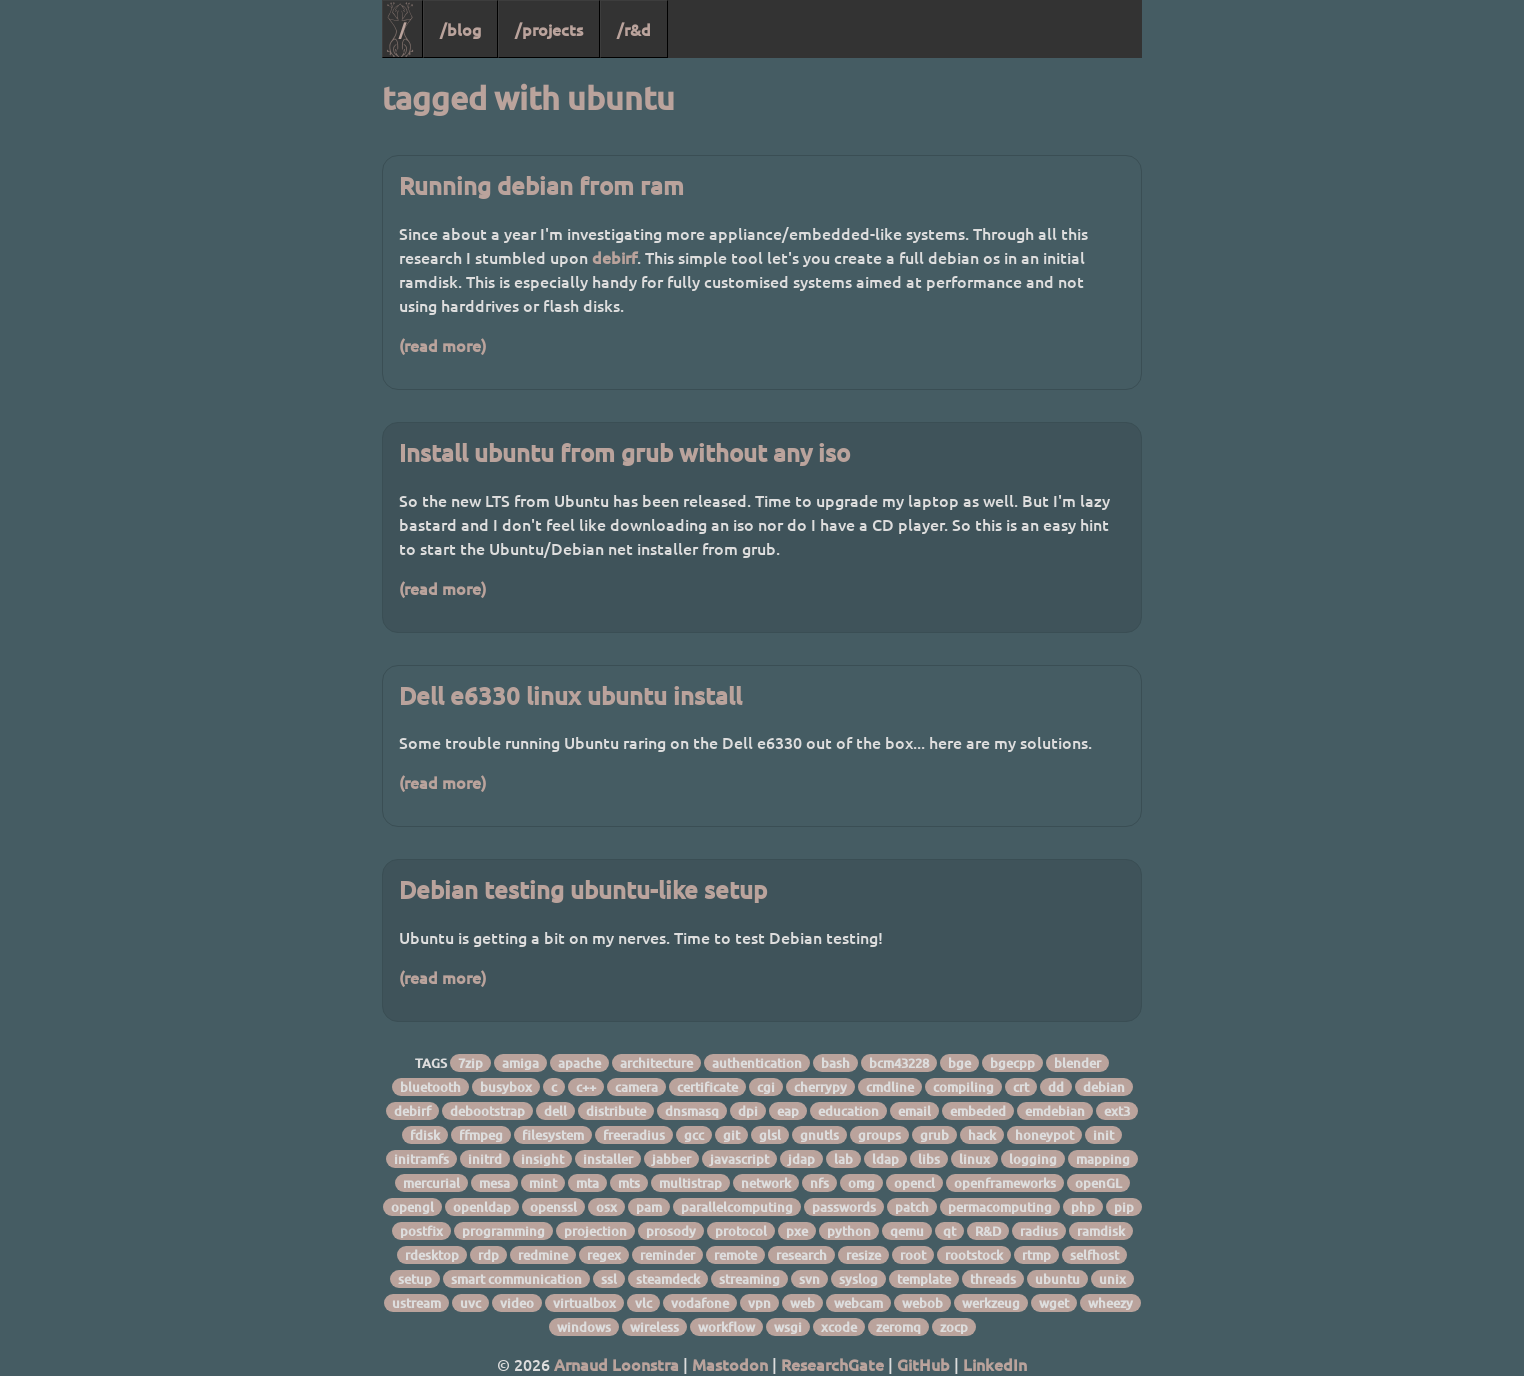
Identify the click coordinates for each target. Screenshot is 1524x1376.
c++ (586, 1087)
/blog (460, 29)
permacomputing (1000, 1207)
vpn (759, 1303)
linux (974, 1159)
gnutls (819, 1135)
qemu (907, 1231)
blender (1077, 1063)
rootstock (974, 1255)
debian (1104, 1087)
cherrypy (820, 1087)
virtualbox (584, 1303)
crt (1021, 1087)
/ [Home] (402, 29)
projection (595, 1231)
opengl (412, 1207)
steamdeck (668, 1279)
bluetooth (430, 1087)
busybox (506, 1087)
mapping (1103, 1159)
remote (735, 1255)
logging (1033, 1159)
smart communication (516, 1279)
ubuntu (1057, 1279)
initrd (485, 1159)
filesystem (553, 1135)
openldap (482, 1207)
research (801, 1255)
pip (1124, 1207)
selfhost (1094, 1255)
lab (843, 1159)
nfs (819, 1183)
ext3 (1117, 1111)
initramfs (421, 1159)
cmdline (890, 1087)
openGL (1098, 1183)
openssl (553, 1207)
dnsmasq (692, 1111)
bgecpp (1012, 1063)
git (731, 1135)
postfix (421, 1231)
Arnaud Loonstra (616, 1364)
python (849, 1231)
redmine (543, 1255)
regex (604, 1255)
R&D (988, 1231)
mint (543, 1183)
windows (584, 1327)
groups (879, 1135)
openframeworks (1005, 1183)
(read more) (442, 345)
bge (959, 1063)
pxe (797, 1231)
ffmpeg (481, 1135)
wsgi (788, 1327)
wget (1054, 1303)
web (802, 1303)
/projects (549, 29)
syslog (858, 1279)
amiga (520, 1063)
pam (649, 1207)
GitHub (923, 1364)
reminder (667, 1255)
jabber (671, 1159)
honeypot (1044, 1135)
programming (503, 1231)
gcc (694, 1135)
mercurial (431, 1183)
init (1103, 1135)
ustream (416, 1303)
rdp (488, 1255)
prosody (671, 1231)
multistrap (690, 1183)
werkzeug (991, 1303)
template (924, 1279)
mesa (494, 1183)
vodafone (700, 1303)
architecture (656, 1063)
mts (629, 1183)
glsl (770, 1135)
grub (934, 1135)
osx (606, 1207)
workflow (726, 1327)
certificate (707, 1087)
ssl (609, 1279)
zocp (954, 1327)
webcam (858, 1303)
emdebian (1055, 1111)
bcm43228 (899, 1063)
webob (922, 1303)
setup (415, 1279)
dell (555, 1111)
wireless (654, 1327)
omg (861, 1183)
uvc (470, 1303)
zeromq (898, 1327)
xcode (839, 1327)
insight (542, 1159)
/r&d (634, 29)
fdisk (425, 1135)
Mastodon (730, 1364)
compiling (963, 1087)
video (517, 1303)
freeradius (634, 1135)
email (914, 1111)
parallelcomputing (737, 1207)
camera (636, 1087)
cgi (766, 1087)
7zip (470, 1063)
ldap (885, 1159)
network (766, 1183)
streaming (749, 1279)
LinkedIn (995, 1364)
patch (912, 1207)
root (913, 1255)
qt (949, 1231)
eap (788, 1111)
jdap (801, 1159)
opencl (914, 1183)
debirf (614, 257)
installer (608, 1159)
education (848, 1111)
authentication (757, 1063)
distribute (616, 1111)
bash (835, 1063)
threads (993, 1279)
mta (587, 1183)
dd (1056, 1087)
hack (982, 1135)
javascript (739, 1159)
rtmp (1036, 1255)
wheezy (1110, 1303)
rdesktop (432, 1255)
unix (1112, 1279)
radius (1039, 1231)
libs (929, 1159)
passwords (844, 1207)
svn (809, 1279)
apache (579, 1063)
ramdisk (1101, 1231)
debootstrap (487, 1111)
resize (863, 1255)
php (1083, 1207)
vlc (643, 1303)
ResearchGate (832, 1364)
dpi (748, 1111)
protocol (741, 1231)
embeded (978, 1111)
